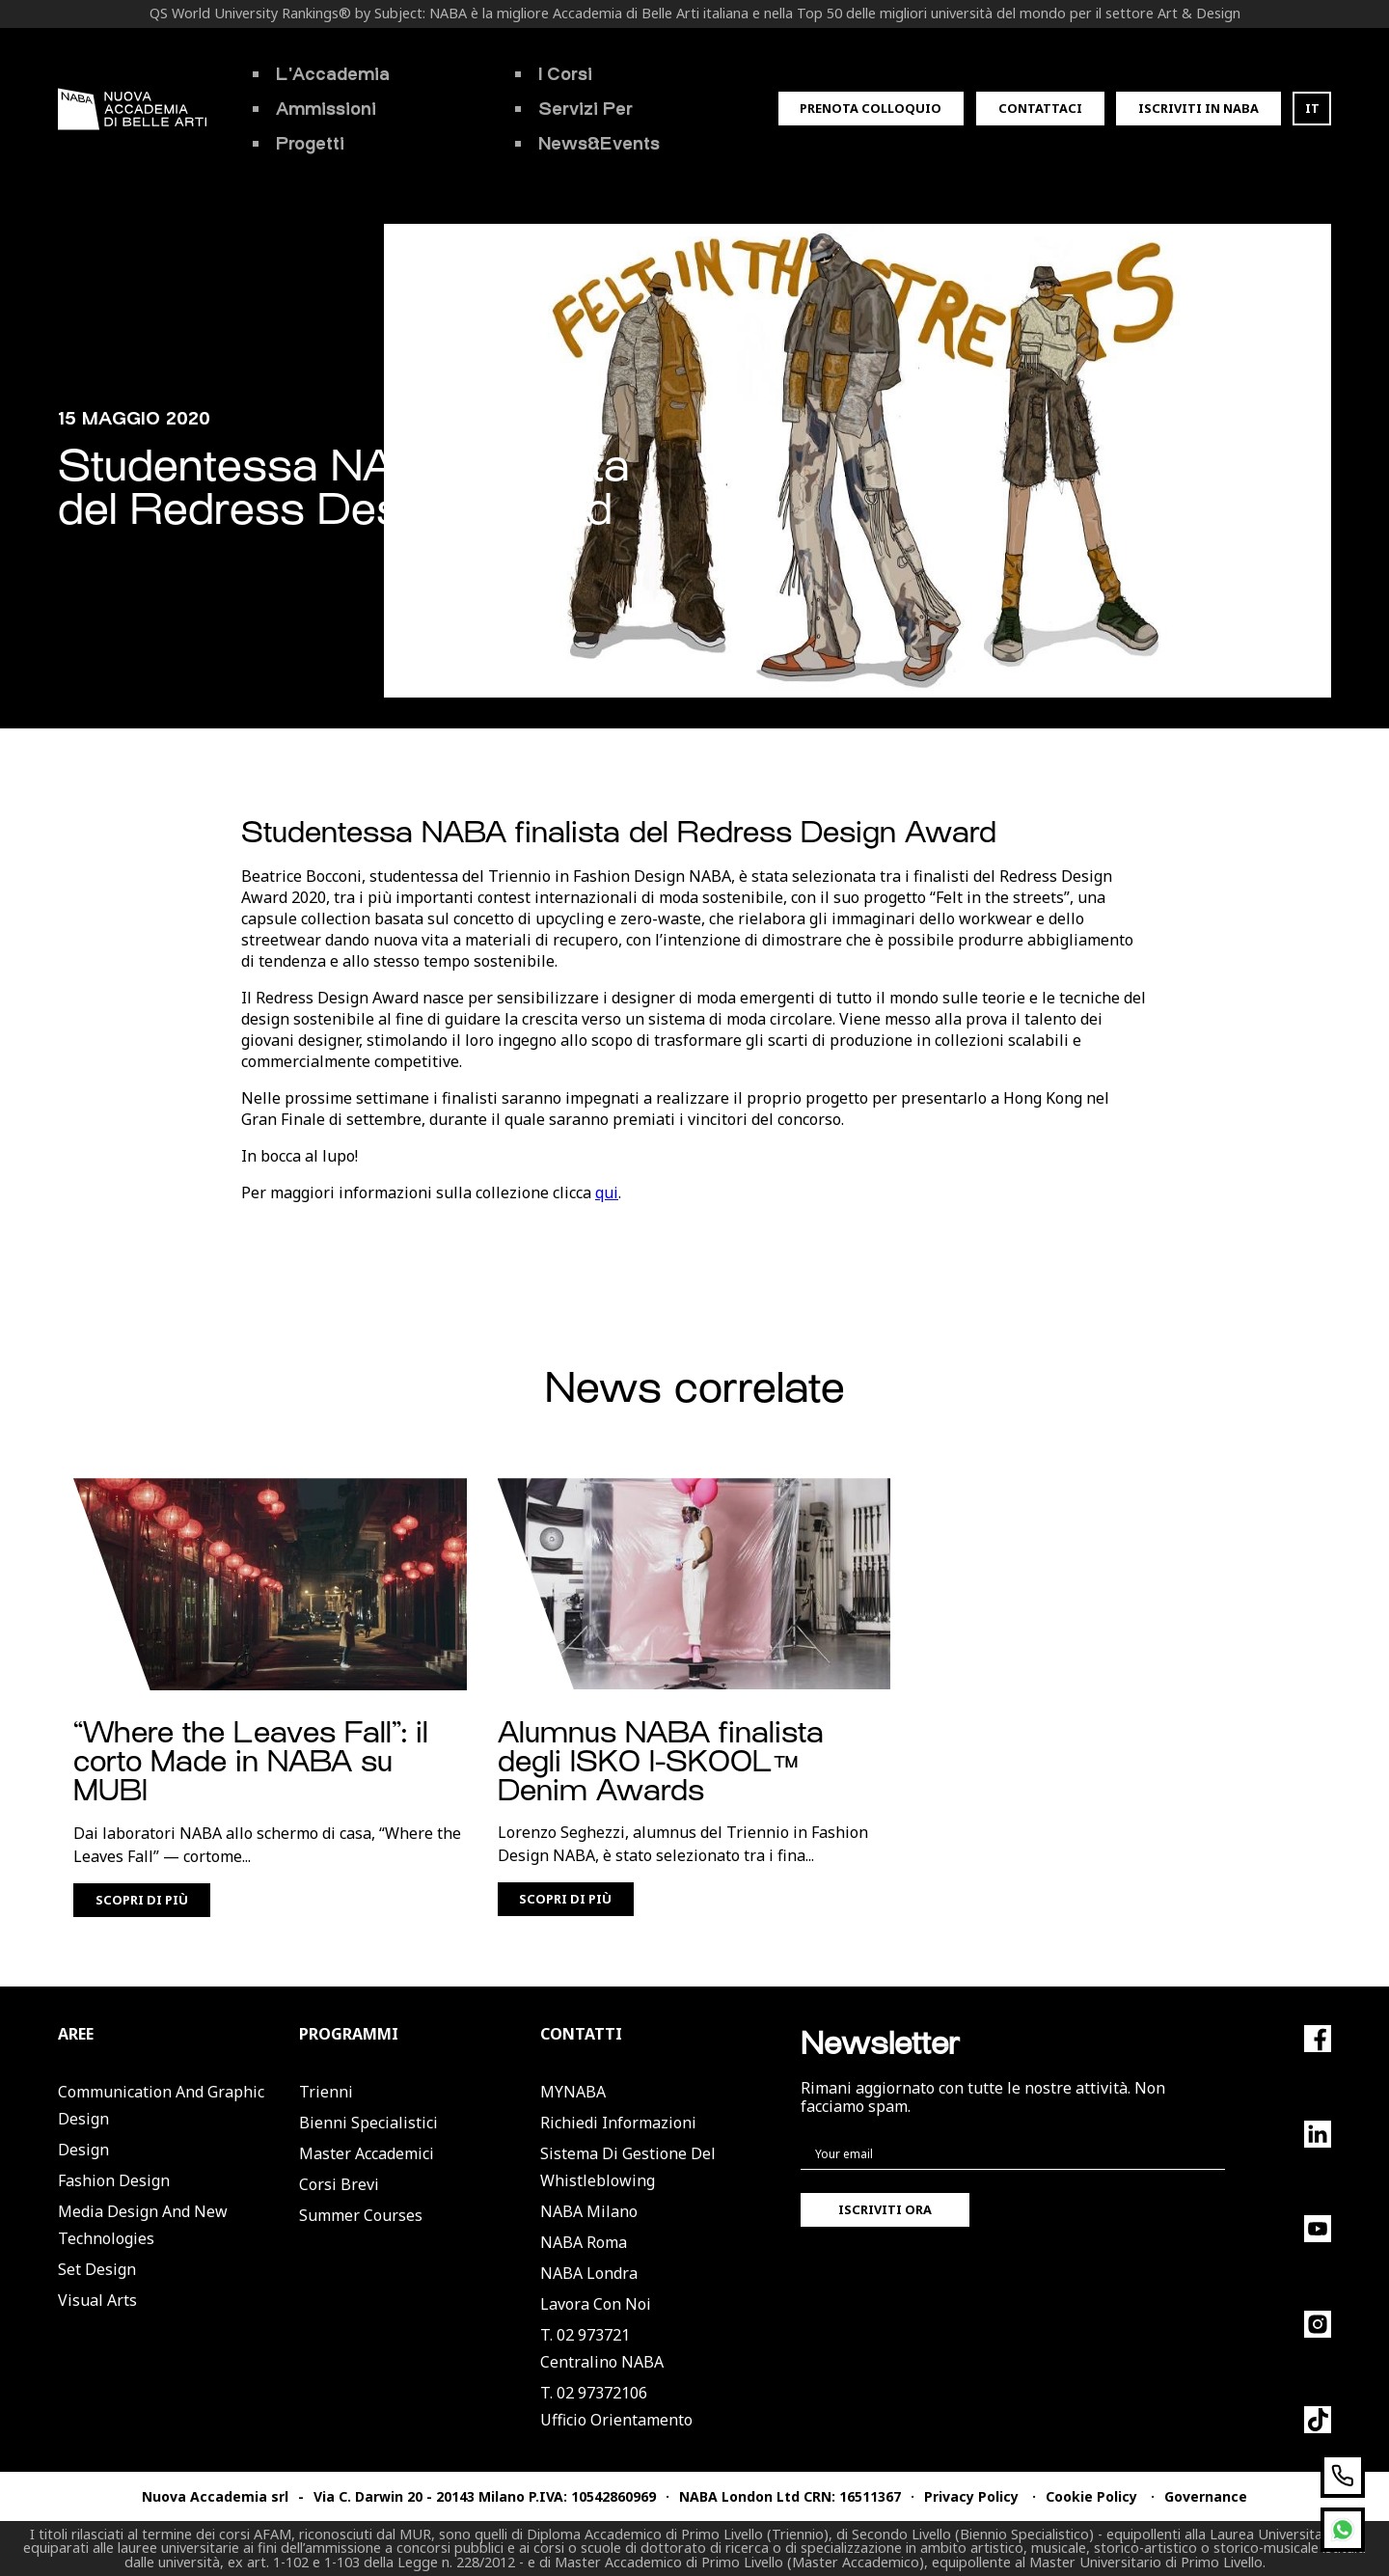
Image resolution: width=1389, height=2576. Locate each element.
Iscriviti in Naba (1198, 108)
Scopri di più (141, 1899)
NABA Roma (583, 2242)
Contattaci (1040, 108)
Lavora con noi (595, 2304)
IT (1312, 108)
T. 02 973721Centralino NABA (602, 2348)
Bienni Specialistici (368, 2122)
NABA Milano (589, 2211)
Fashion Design (114, 2180)
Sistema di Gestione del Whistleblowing (628, 2167)
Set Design (97, 2269)
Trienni (326, 2091)
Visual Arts (97, 2300)
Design (83, 2149)
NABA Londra (589, 2273)
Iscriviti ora (885, 2209)
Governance (1205, 2496)
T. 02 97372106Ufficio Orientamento (616, 2406)
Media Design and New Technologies (143, 2225)
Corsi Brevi (339, 2184)
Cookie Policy (1091, 2496)
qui (606, 1192)
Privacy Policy (971, 2496)
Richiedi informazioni (618, 2122)
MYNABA (573, 2091)
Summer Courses (360, 2215)
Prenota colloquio (870, 108)
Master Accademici (366, 2153)
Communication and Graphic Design (161, 2105)
